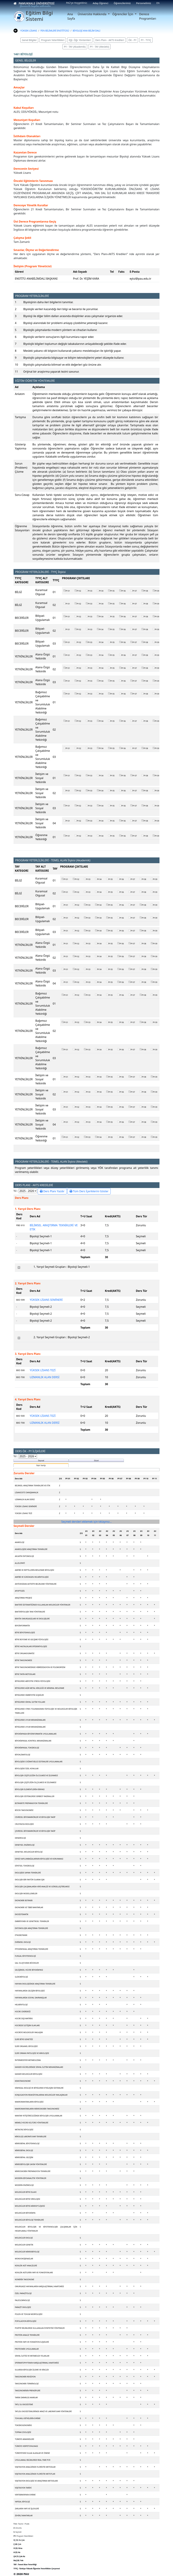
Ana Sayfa (71, 16)
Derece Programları (147, 16)
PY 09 (157, 591)
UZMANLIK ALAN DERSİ (44, 1377)
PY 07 (134, 591)
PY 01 (68, 591)
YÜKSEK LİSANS (28, 30)
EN (157, 3)
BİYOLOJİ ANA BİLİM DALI (86, 30)
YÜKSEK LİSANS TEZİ (43, 1370)
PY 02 (79, 591)
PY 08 (146, 591)
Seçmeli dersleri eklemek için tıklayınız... (86, 1521)
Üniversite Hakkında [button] (92, 14)
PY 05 (112, 591)
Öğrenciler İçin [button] (123, 14)
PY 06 (123, 591)
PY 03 (90, 591)
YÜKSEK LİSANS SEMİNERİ (46, 1300)
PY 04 (101, 591)
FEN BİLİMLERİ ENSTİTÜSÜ (55, 30)
